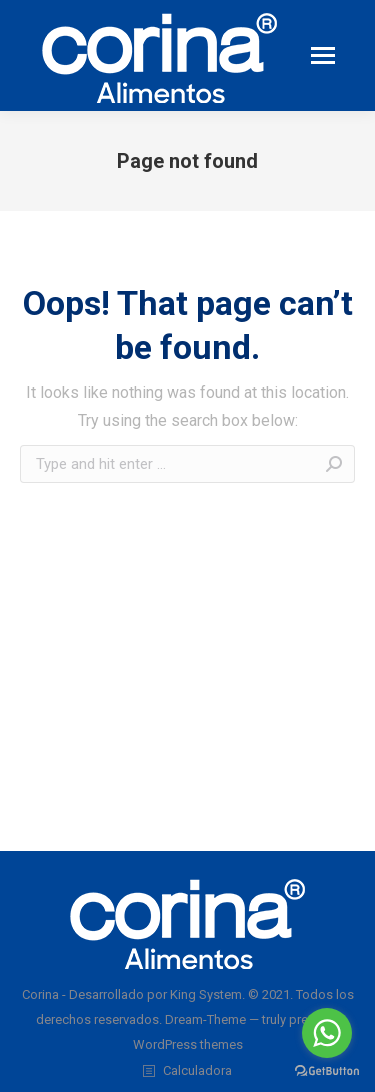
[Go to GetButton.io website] (327, 1071)
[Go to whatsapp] (327, 1033)
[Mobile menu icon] (323, 55)
